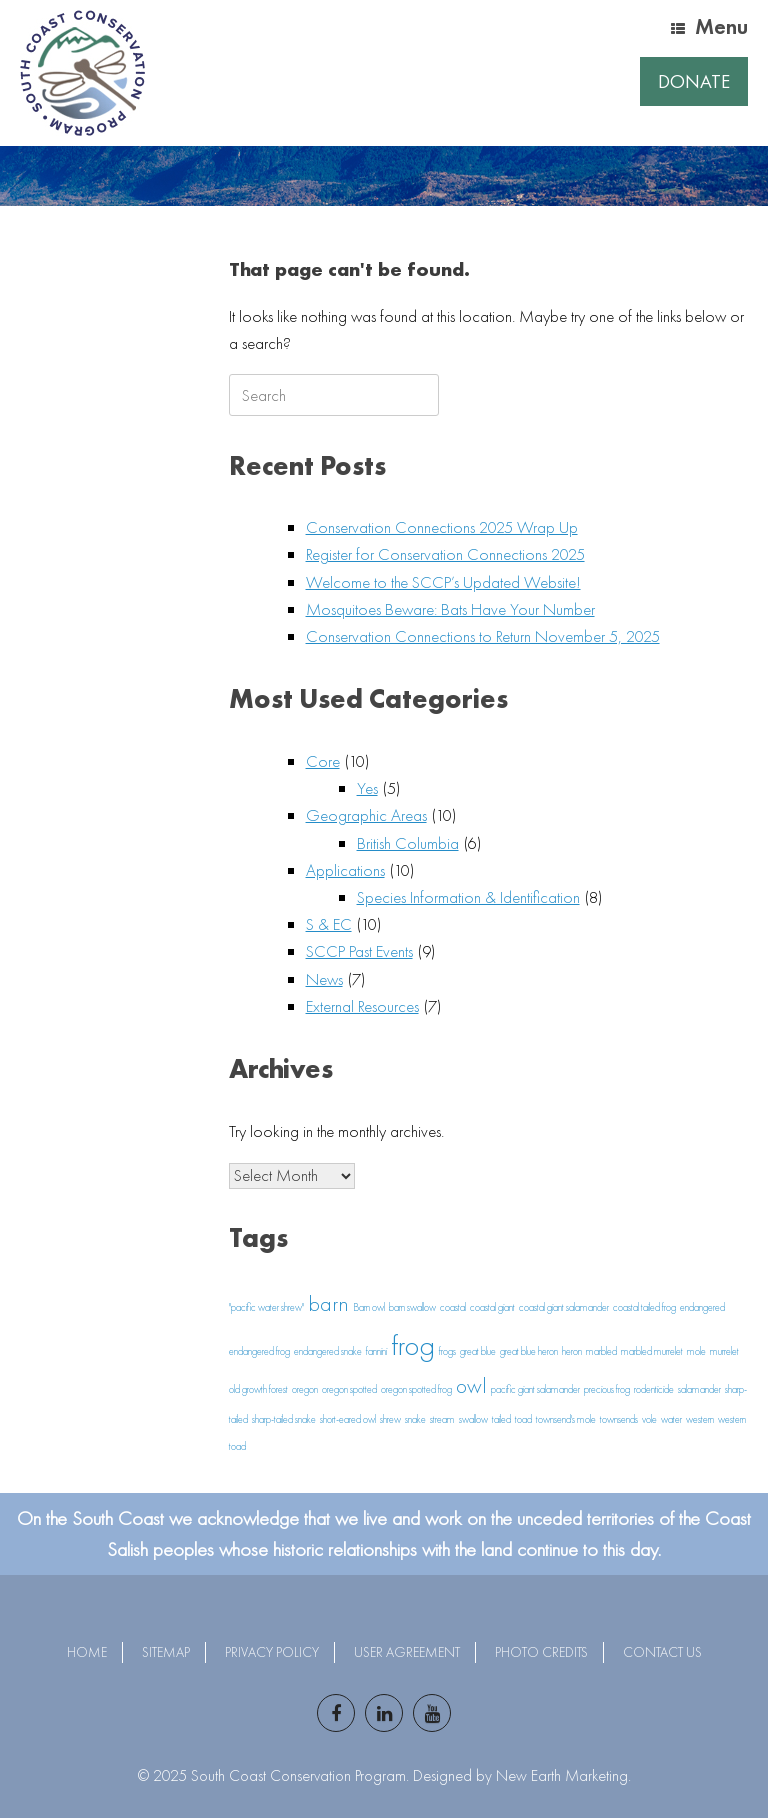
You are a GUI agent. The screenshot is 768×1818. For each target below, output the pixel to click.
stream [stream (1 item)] (442, 1419)
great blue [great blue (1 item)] (478, 1351)
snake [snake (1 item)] (415, 1419)
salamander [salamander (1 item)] (699, 1389)
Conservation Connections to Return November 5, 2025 (483, 636)
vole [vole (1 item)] (649, 1419)
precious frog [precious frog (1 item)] (607, 1389)
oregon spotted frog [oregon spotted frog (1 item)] (416, 1389)
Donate (694, 81)
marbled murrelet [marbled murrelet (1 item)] (652, 1351)
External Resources (362, 1006)
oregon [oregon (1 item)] (305, 1389)
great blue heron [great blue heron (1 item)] (529, 1351)
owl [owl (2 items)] (471, 1386)
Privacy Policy (272, 1652)
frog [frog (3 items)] (413, 1345)
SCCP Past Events (359, 951)
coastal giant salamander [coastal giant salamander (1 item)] (564, 1307)
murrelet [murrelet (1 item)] (724, 1351)
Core (323, 761)
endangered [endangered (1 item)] (702, 1307)
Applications (345, 870)
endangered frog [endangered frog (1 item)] (259, 1351)
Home (87, 1652)
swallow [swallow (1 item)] (473, 1419)
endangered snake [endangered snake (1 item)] (328, 1351)
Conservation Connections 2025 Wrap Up (442, 527)
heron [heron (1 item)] (572, 1351)
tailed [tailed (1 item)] (501, 1419)
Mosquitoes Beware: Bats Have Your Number (450, 609)
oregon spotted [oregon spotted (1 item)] (349, 1389)
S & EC (329, 924)
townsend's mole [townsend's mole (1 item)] (566, 1419)
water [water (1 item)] (671, 1419)
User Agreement (407, 1652)
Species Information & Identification (468, 897)
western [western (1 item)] (700, 1419)
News (324, 979)
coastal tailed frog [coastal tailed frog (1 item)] (644, 1307)
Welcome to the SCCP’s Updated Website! (443, 582)
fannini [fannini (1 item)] (376, 1351)
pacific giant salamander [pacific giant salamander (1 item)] (535, 1389)
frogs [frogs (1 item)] (447, 1351)
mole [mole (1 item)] (696, 1351)
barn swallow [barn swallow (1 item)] (412, 1307)
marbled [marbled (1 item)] (601, 1351)
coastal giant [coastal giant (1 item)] (492, 1307)
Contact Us (662, 1652)
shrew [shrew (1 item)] (390, 1419)
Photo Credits (541, 1652)
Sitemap (166, 1652)
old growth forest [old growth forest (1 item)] (258, 1389)
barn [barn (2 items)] (328, 1304)
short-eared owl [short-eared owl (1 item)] (348, 1419)
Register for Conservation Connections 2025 (445, 554)
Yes (367, 788)
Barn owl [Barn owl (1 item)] (369, 1307)
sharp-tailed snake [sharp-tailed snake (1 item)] (284, 1419)
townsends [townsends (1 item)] (619, 1419)
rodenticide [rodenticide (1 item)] (654, 1389)
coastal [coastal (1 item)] (453, 1307)
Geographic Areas (366, 815)
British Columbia (408, 843)
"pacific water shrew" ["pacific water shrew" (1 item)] (266, 1307)
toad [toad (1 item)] (523, 1419)
